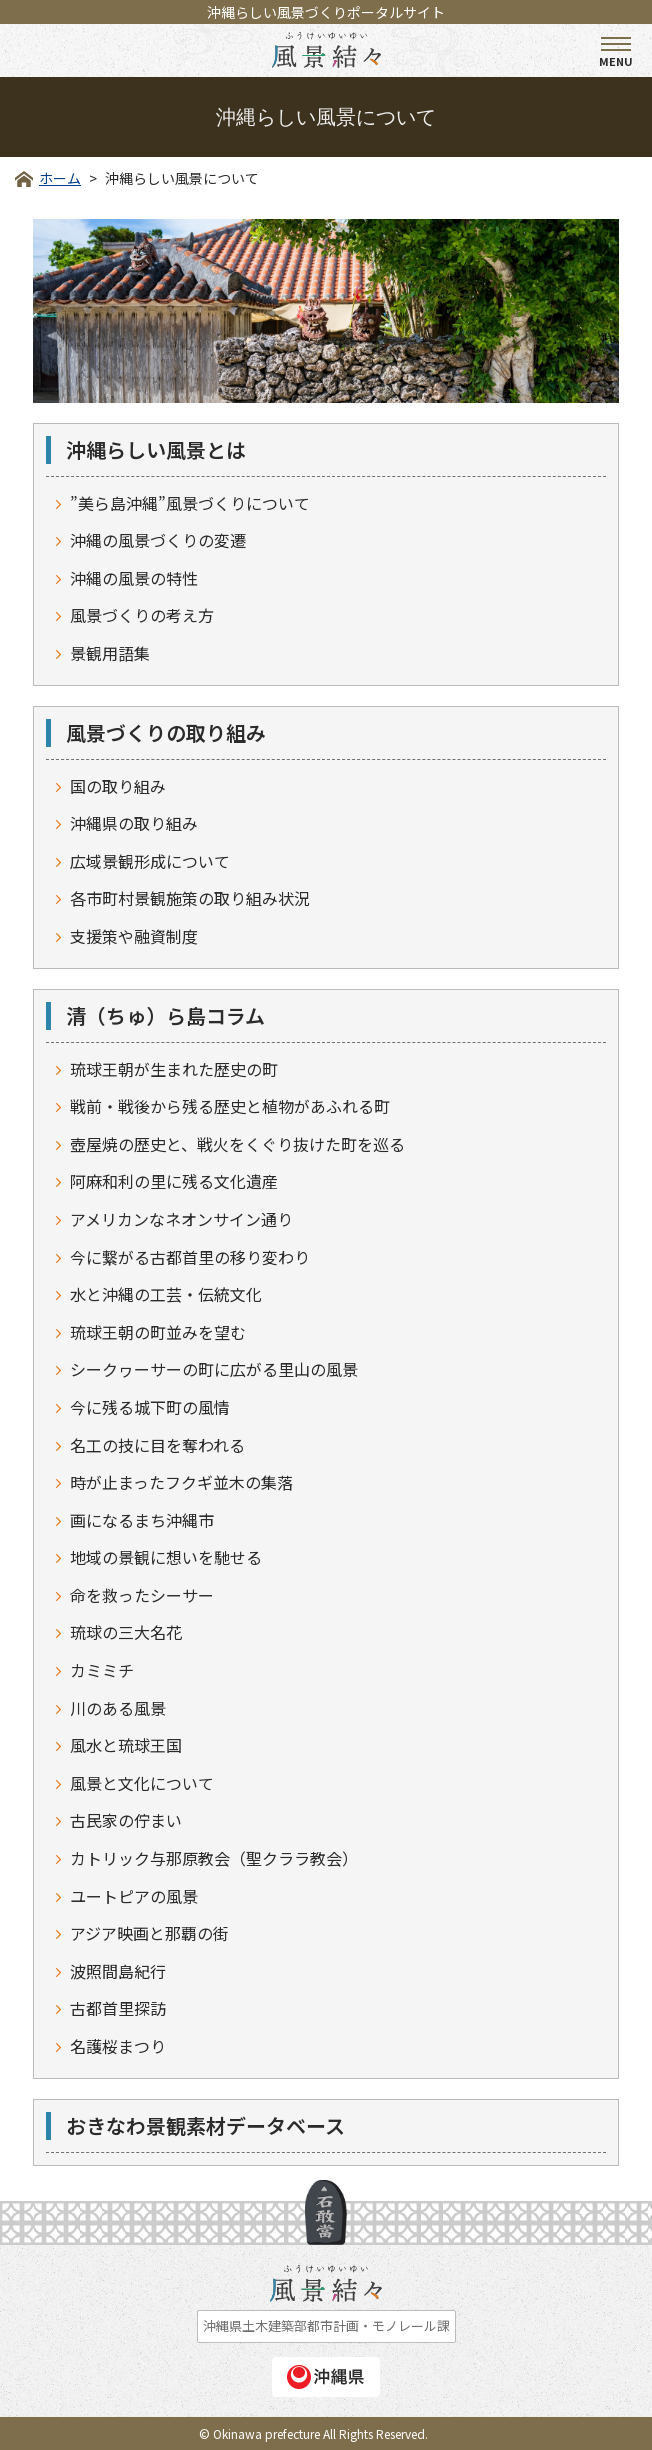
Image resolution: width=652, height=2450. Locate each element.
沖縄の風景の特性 (134, 578)
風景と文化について (142, 1783)
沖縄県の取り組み (134, 823)
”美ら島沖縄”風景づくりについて (190, 503)
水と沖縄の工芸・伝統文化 (166, 1294)
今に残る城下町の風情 (150, 1407)
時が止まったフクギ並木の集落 (181, 1482)
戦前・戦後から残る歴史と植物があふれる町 (230, 1106)
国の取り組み (118, 786)
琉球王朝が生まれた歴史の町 (174, 1069)
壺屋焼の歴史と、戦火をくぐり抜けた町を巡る (237, 1144)
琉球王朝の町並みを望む (158, 1332)
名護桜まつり (118, 2046)
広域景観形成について (150, 861)
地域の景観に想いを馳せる (166, 1557)
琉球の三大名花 (126, 1632)
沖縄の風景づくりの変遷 (158, 540)
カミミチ (102, 1670)
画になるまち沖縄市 (142, 1520)
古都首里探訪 (118, 2008)
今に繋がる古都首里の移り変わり (190, 1257)
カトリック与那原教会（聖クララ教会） (214, 1858)
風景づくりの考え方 (142, 615)
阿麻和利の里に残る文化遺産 (174, 1181)
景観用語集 (110, 653)
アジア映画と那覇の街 (149, 1933)
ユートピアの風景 (134, 1896)
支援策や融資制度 (134, 936)
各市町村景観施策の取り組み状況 (190, 898)
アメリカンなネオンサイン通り (181, 1219)
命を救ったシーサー (142, 1595)
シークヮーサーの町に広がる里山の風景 (214, 1369)
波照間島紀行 (118, 1971)
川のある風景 (118, 1708)
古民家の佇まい (126, 1820)
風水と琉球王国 (126, 1745)
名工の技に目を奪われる (157, 1445)
